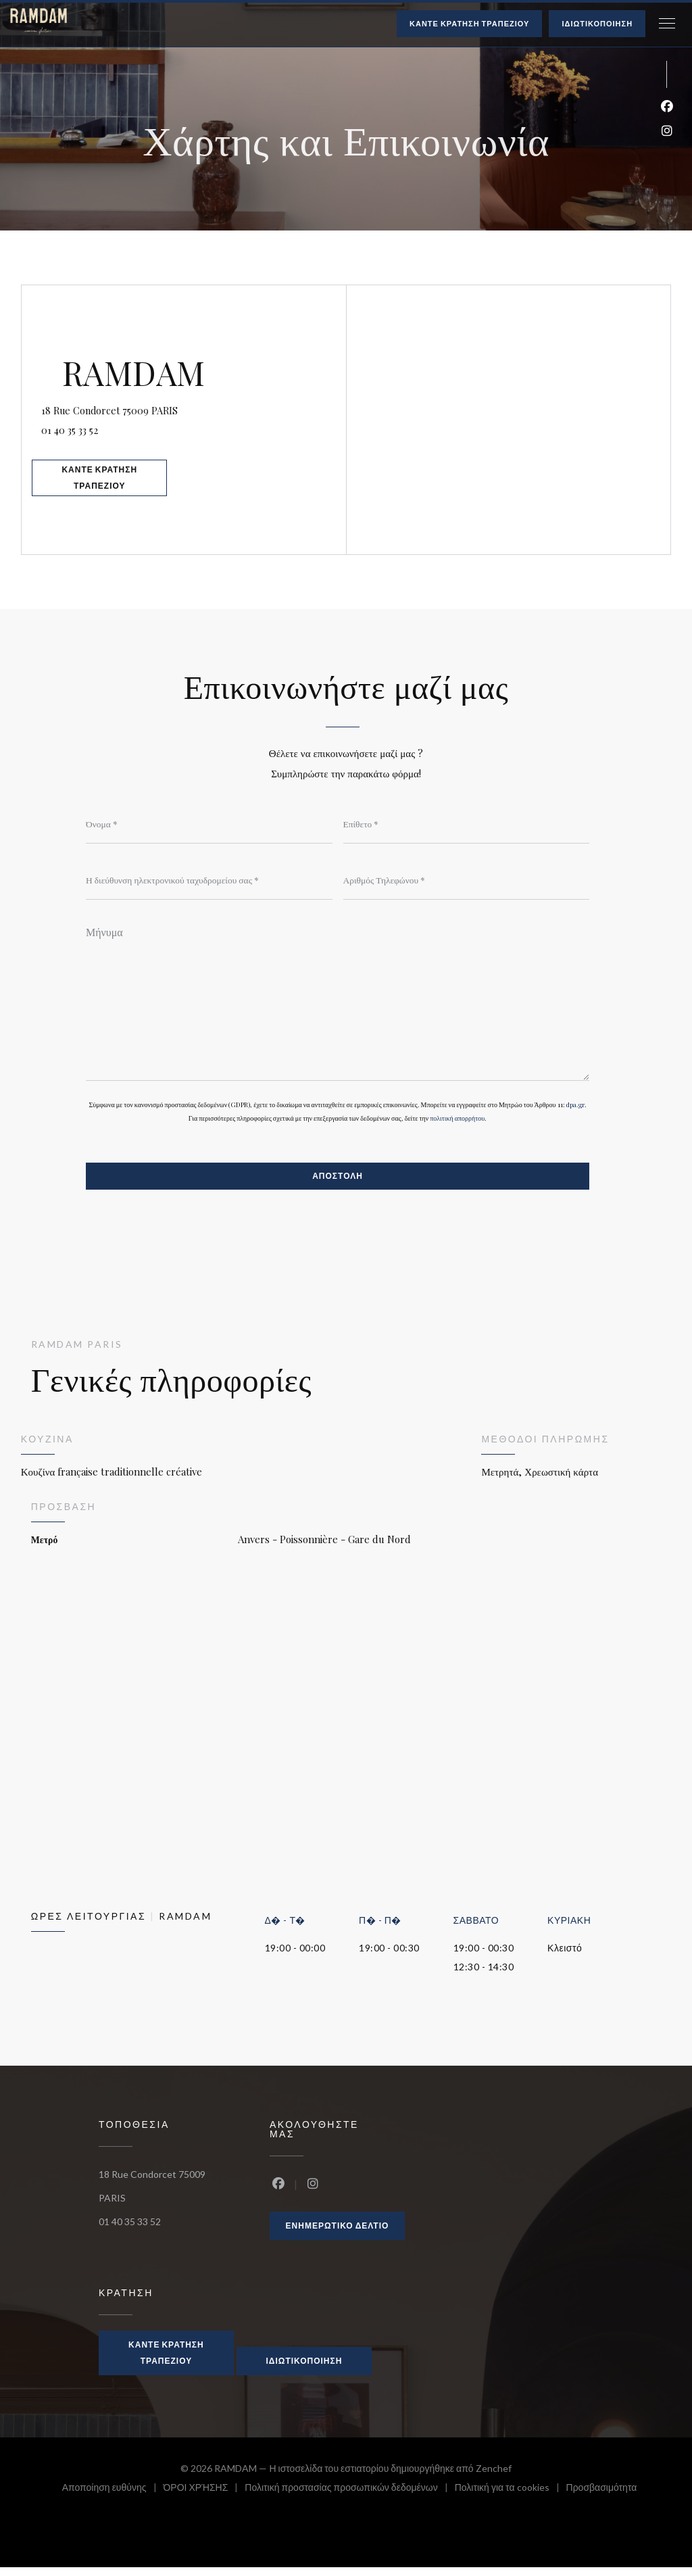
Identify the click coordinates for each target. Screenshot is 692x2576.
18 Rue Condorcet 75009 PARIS (189, 404)
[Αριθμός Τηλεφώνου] (466, 881)
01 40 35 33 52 (92, 426)
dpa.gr (575, 1111)
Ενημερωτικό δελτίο (337, 2234)
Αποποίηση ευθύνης (113, 2498)
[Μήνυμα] (337, 1003)
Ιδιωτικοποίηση (597, 23)
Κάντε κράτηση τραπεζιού (469, 23)
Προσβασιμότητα (601, 2498)
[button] (667, 24)
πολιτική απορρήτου (457, 1124)
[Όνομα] (209, 824)
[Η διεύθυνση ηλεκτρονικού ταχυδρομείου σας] (209, 881)
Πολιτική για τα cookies (510, 2498)
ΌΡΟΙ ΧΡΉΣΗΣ (204, 2498)
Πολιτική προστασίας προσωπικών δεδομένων (349, 2498)
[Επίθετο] (466, 824)
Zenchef (494, 2477)
